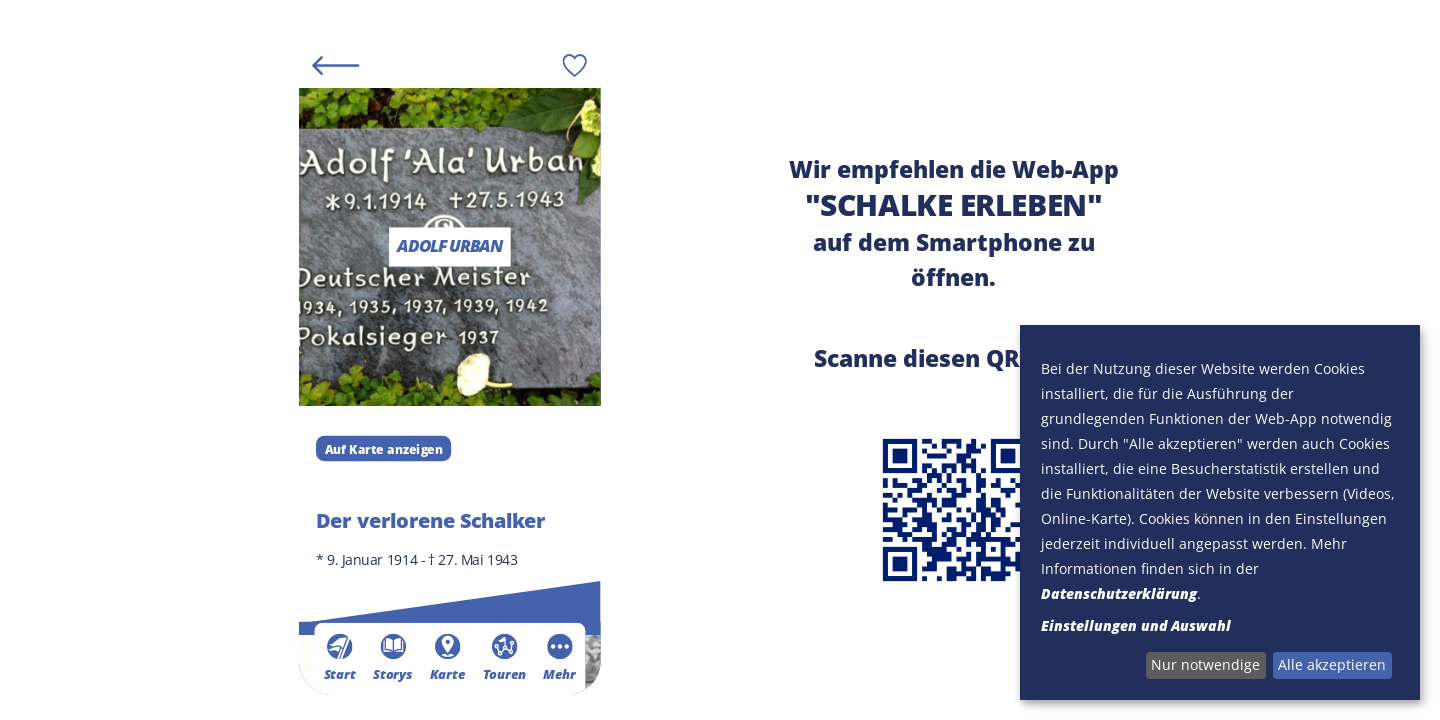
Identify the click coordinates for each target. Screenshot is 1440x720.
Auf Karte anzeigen (383, 448)
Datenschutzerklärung (1119, 593)
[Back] (335, 64)
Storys (392, 657)
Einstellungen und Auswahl (1136, 625)
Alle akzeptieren (1332, 664)
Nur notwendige (1205, 664)
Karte (447, 657)
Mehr (558, 657)
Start (339, 657)
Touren (503, 657)
